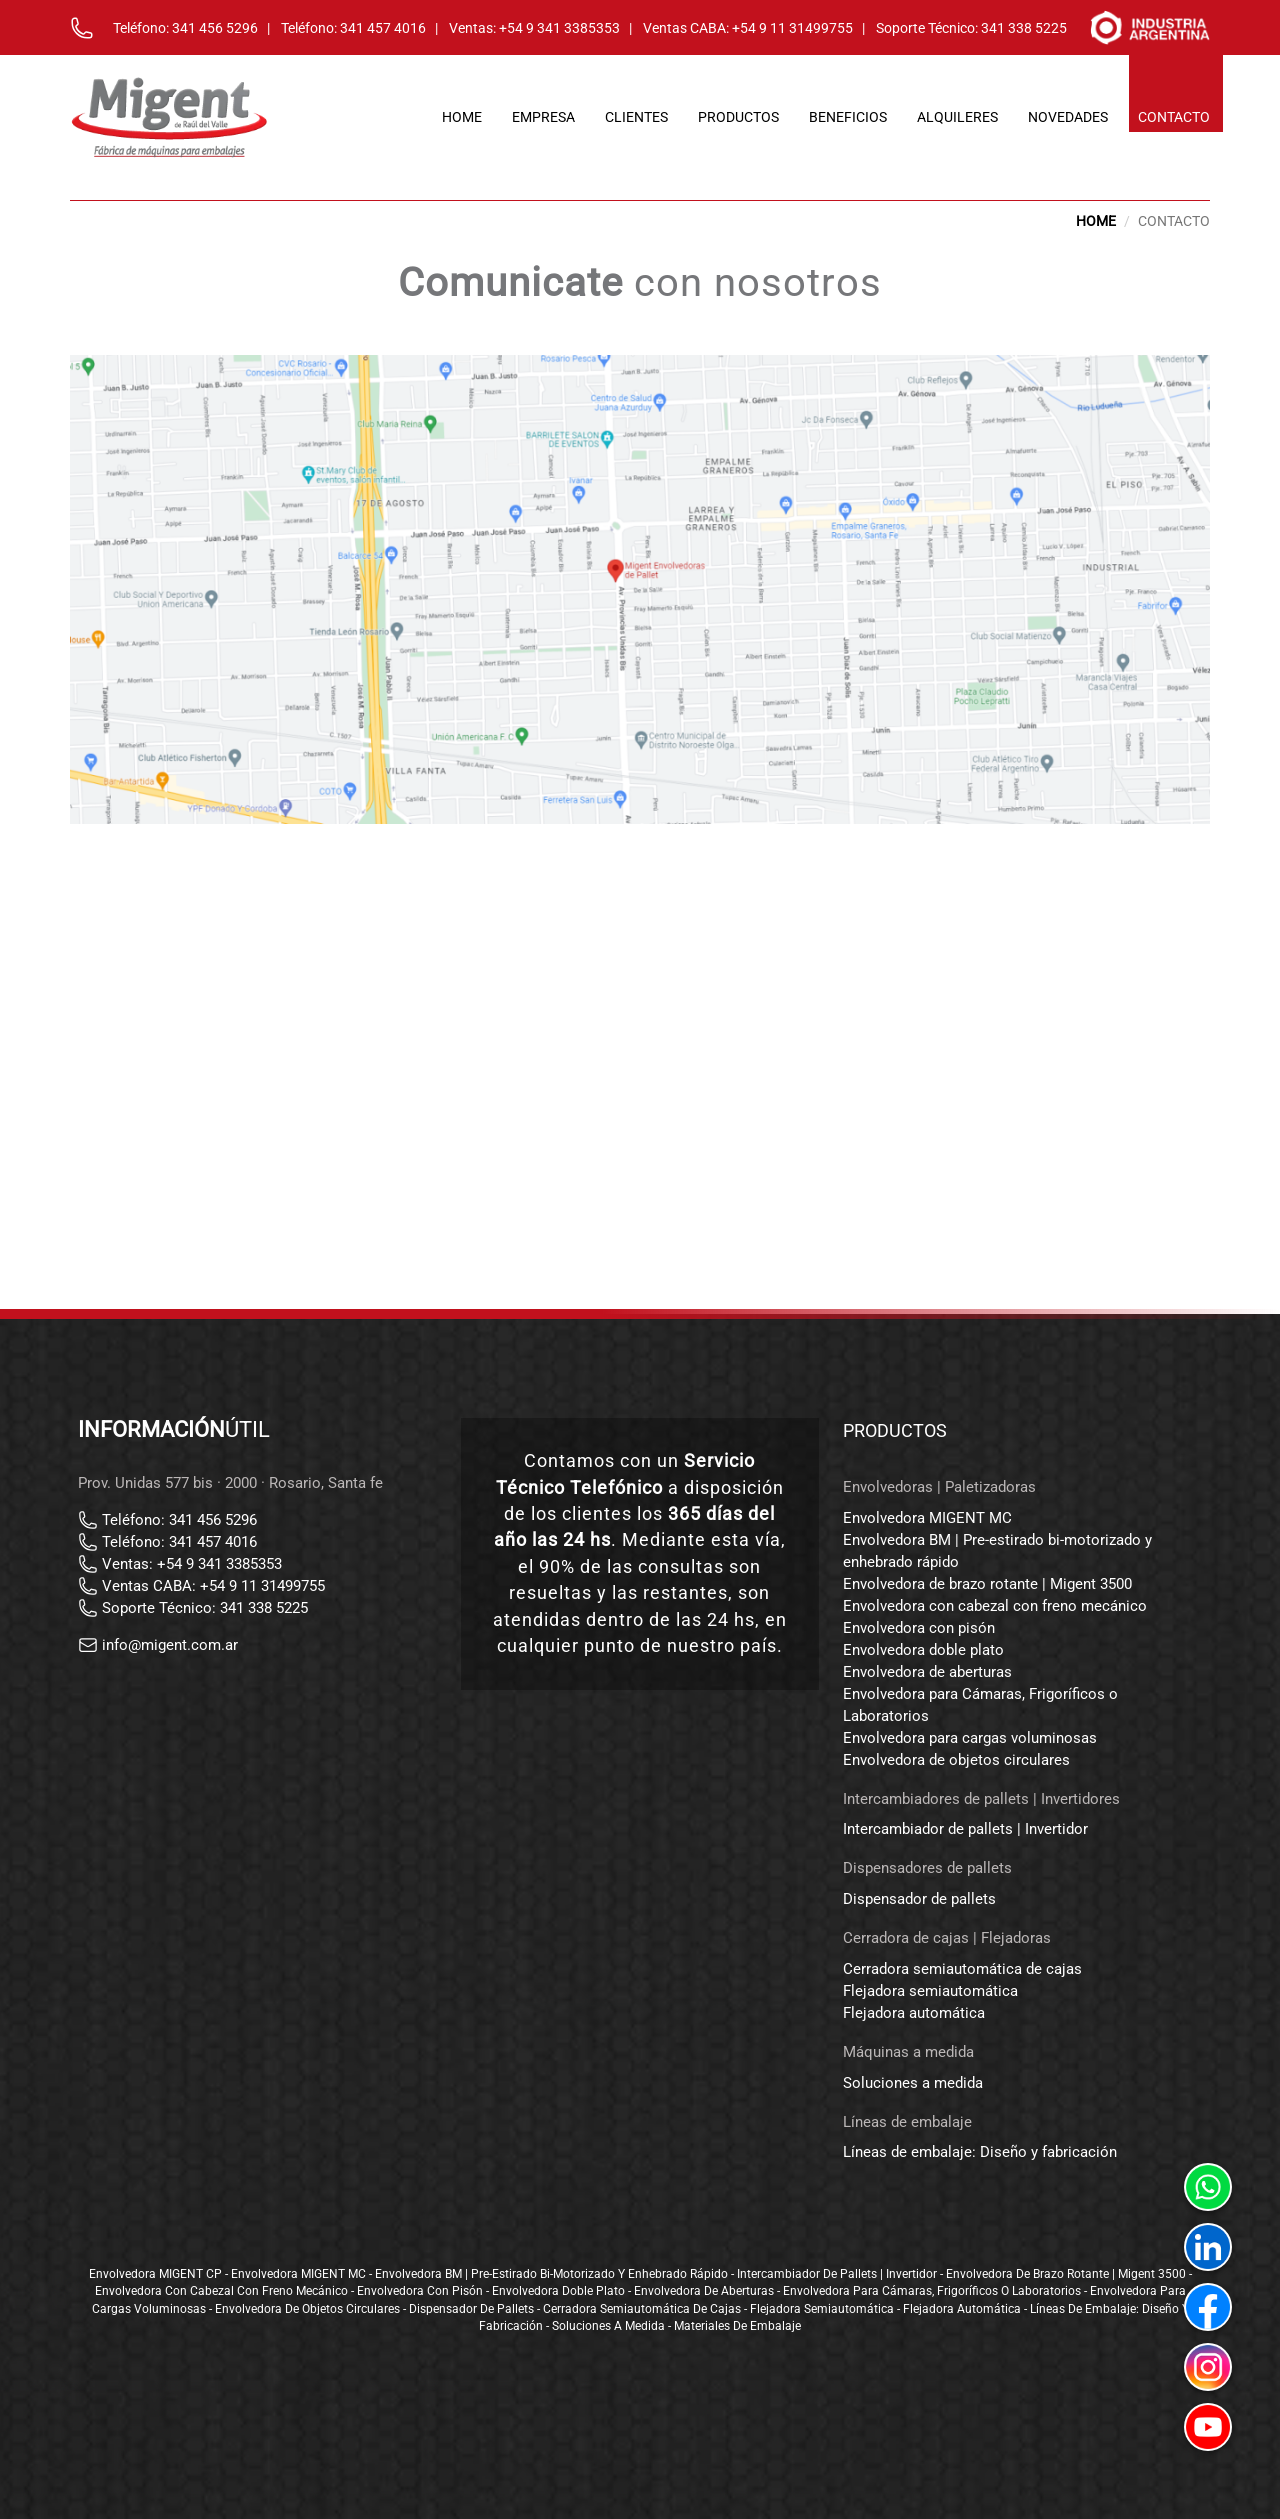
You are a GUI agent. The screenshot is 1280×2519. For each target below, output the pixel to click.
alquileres (957, 117)
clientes (636, 117)
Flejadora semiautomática (930, 1991)
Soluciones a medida (913, 2083)
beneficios (848, 117)
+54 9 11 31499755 (792, 28)
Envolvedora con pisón (919, 1628)
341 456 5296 (215, 28)
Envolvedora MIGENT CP (155, 2274)
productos (738, 117)
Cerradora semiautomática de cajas (962, 1969)
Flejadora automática (914, 2013)
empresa (543, 117)
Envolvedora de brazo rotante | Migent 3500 (987, 1584)
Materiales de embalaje (737, 2326)
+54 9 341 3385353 (559, 28)
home (462, 117)
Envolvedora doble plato (923, 1650)
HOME (1096, 221)
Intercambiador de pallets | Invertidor (965, 1829)
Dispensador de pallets (919, 1899)
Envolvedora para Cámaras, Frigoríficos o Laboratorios (932, 2291)
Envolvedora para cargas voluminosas (970, 1738)
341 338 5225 (1024, 28)
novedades (1068, 117)
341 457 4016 (383, 28)
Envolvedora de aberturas (927, 1672)
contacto (1174, 117)
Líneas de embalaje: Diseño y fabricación (980, 2152)
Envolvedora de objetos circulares (956, 1760)
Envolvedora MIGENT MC (927, 1518)
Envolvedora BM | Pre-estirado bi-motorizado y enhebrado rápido (551, 2274)
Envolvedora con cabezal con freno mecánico (995, 1606)
